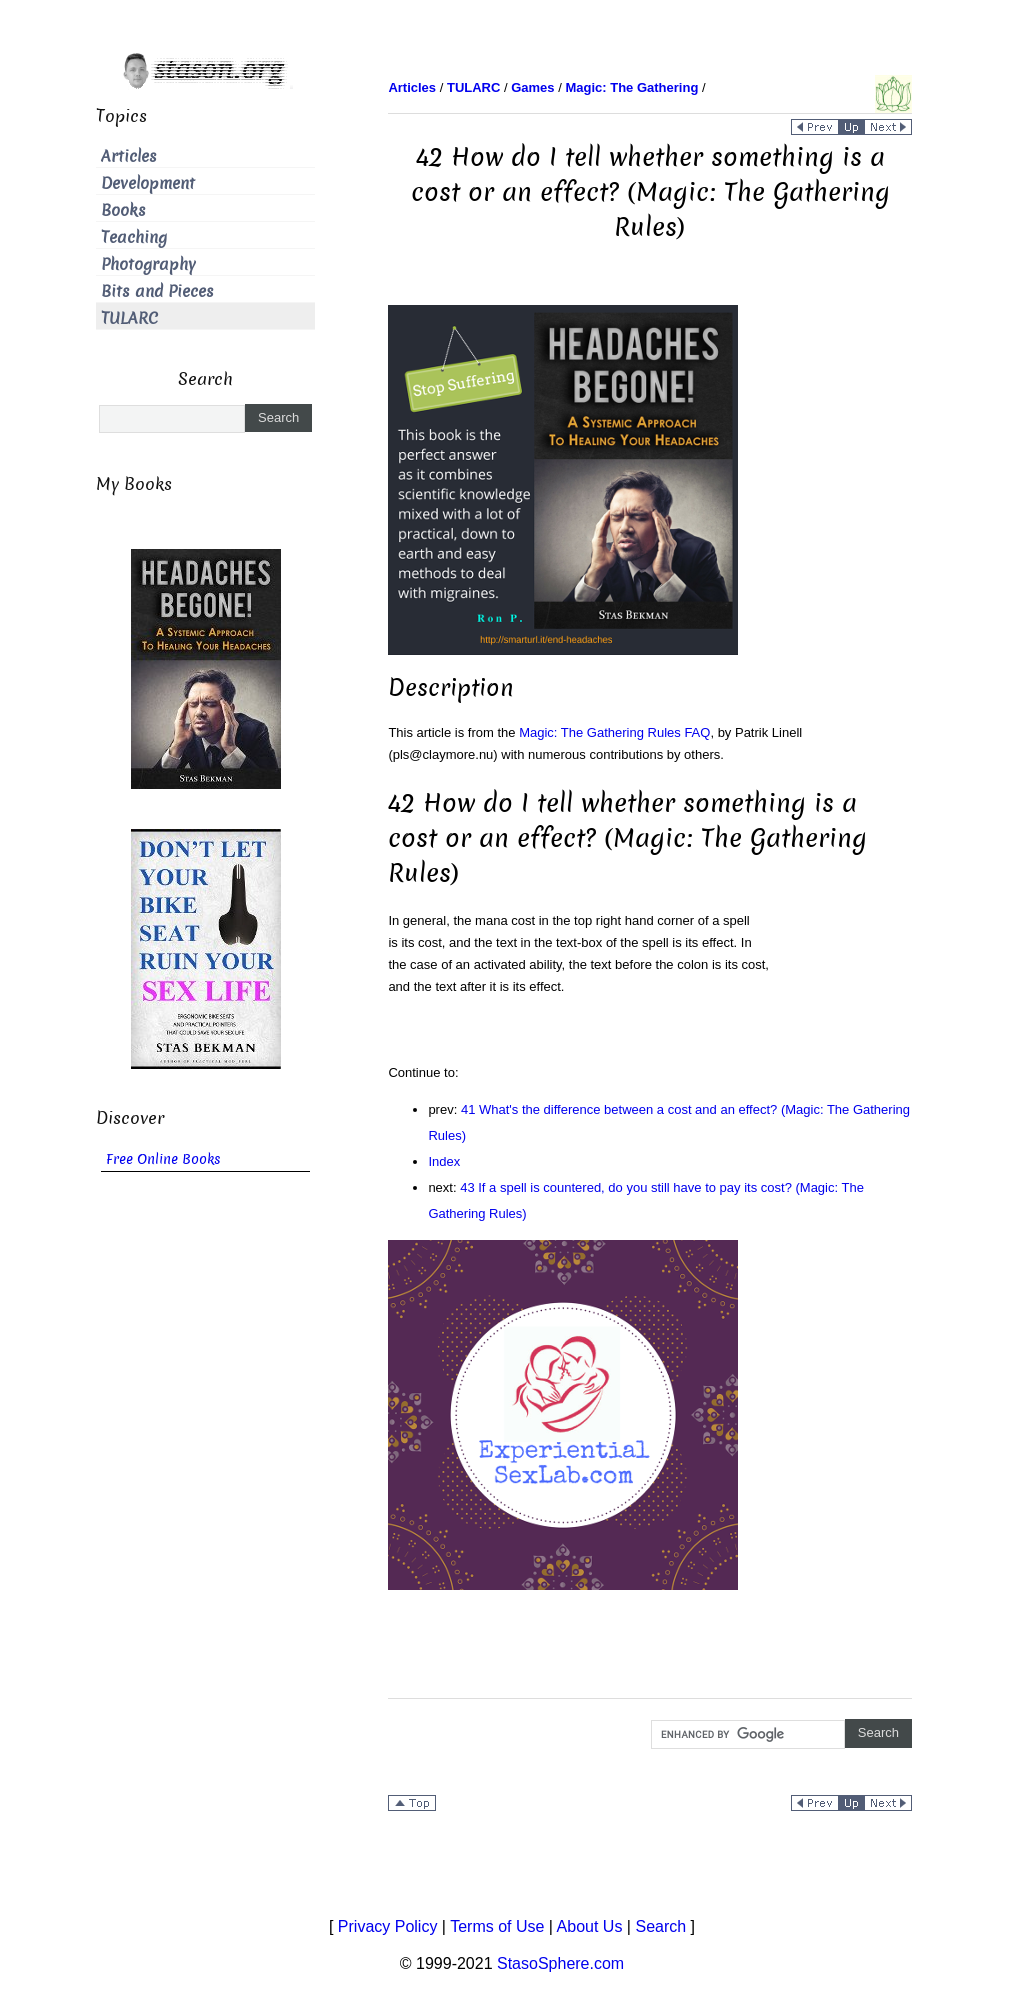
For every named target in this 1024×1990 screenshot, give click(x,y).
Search (660, 1926)
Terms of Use (497, 1926)
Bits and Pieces (157, 291)
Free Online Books (163, 1159)
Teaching (134, 237)
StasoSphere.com (560, 1963)
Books (123, 210)
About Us (590, 1926)
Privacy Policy (388, 1926)
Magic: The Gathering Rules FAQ (614, 732)
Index (444, 1161)
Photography (148, 264)
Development (148, 183)
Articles (129, 156)
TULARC (129, 318)
